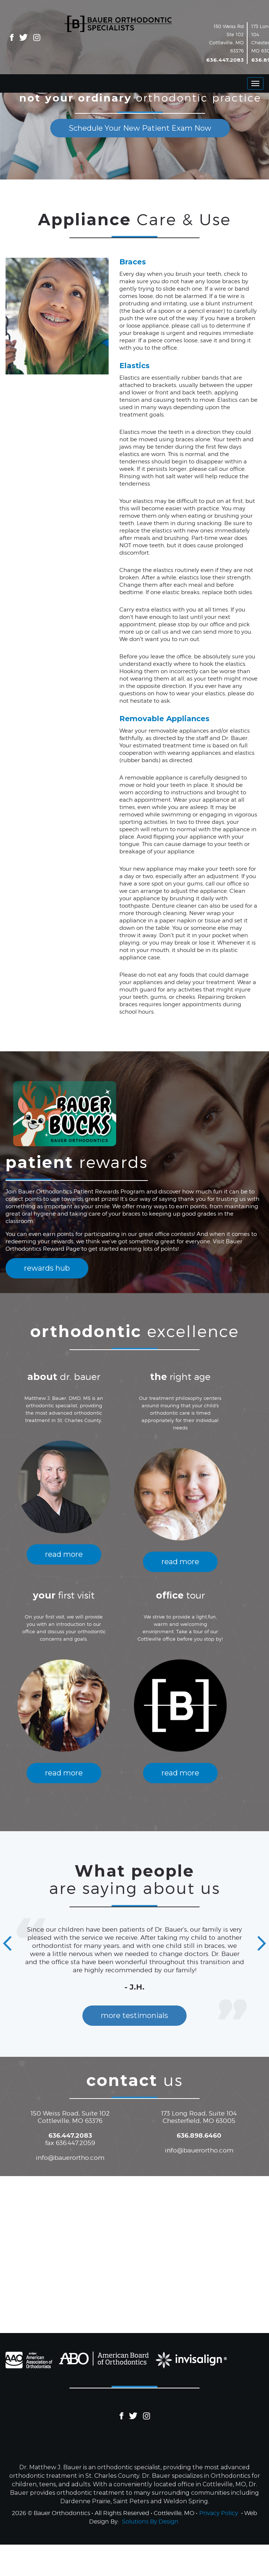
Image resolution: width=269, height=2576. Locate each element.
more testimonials (134, 2015)
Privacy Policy (218, 2513)
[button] (7, 1944)
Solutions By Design (150, 2521)
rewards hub (47, 1268)
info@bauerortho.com (70, 2157)
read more (64, 1554)
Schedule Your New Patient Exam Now (140, 128)
